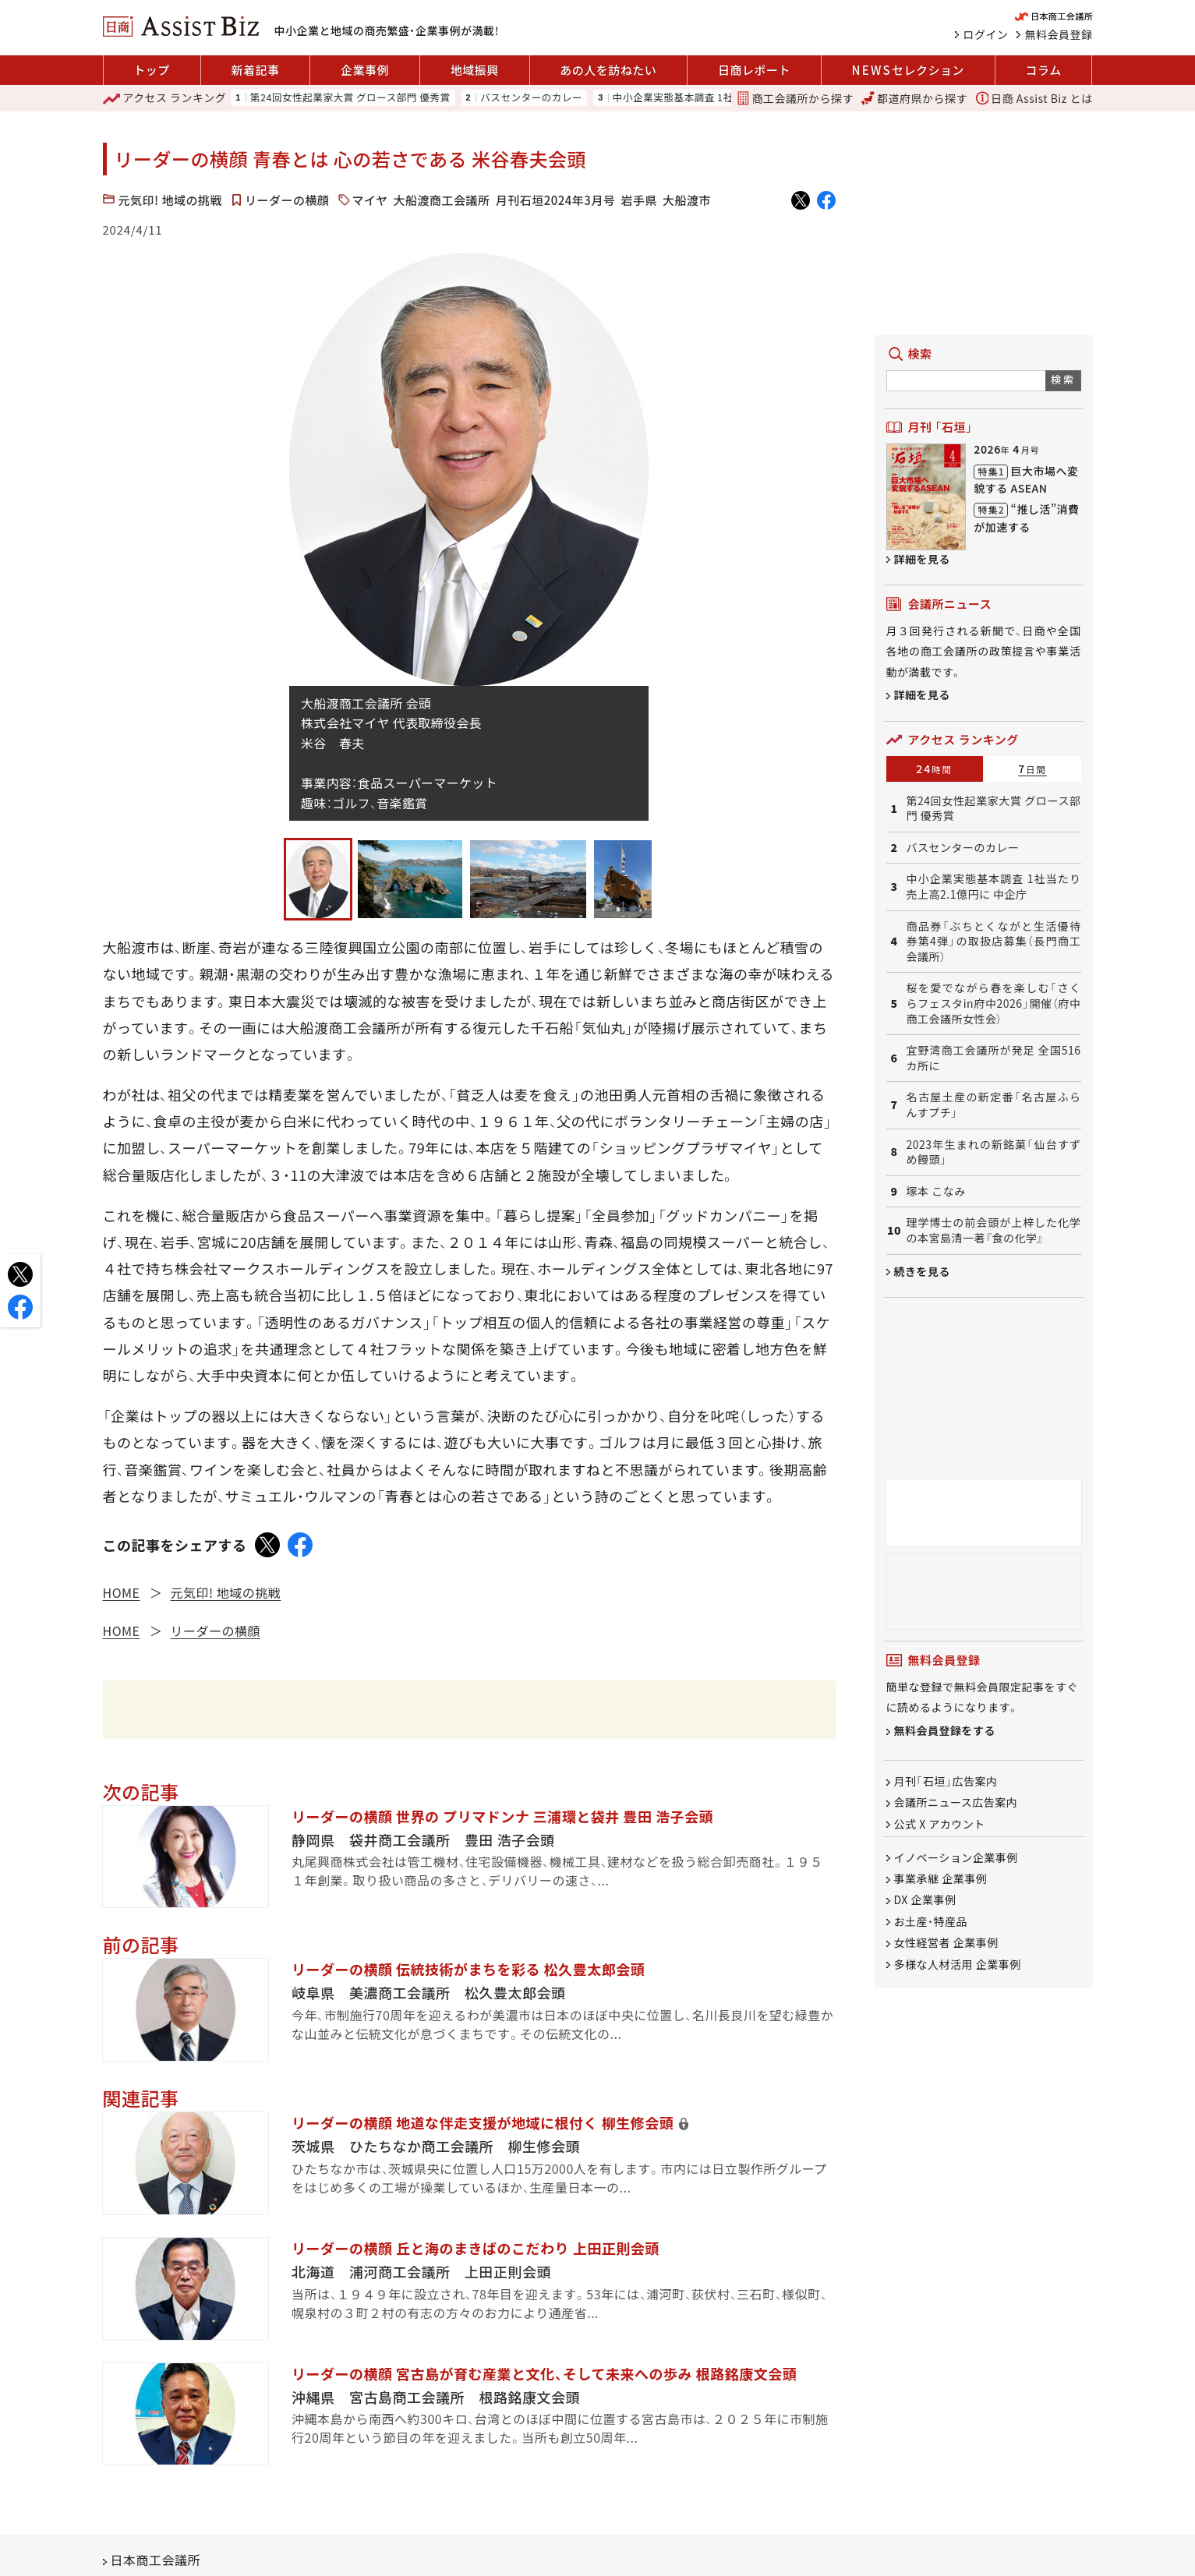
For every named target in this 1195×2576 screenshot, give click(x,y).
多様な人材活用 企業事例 (957, 1964)
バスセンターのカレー (531, 98)
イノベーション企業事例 (956, 1857)
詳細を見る (922, 559)
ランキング (165, 98)
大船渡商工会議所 (442, 200)
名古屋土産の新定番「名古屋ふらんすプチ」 (994, 1105)
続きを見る (922, 1271)
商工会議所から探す (795, 98)
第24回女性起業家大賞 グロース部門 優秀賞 (350, 98)
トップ (151, 70)
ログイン (986, 34)
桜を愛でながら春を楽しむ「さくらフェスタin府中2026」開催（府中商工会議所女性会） (994, 1003)
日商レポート (754, 70)
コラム (1044, 70)
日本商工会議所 (156, 2559)
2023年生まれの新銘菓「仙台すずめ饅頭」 (994, 1152)
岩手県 (638, 200)
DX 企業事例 (925, 1900)
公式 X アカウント (939, 1824)
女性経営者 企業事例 (946, 1943)
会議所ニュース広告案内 (956, 1803)
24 (934, 768)
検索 (1063, 379)
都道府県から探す (914, 98)
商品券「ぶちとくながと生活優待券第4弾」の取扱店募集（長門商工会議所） (994, 941)
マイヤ (370, 200)
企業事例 (365, 70)
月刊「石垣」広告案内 (946, 1781)
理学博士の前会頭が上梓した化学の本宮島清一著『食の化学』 (994, 1230)
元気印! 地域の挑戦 (170, 200)
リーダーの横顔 (287, 200)
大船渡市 (687, 200)
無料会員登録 (1059, 34)
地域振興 (475, 70)
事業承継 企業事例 (941, 1878)
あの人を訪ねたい (608, 70)
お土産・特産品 (931, 1921)
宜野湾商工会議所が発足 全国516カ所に (994, 1058)
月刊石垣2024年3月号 (556, 200)
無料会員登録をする (945, 1730)
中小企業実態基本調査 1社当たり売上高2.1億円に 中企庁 (994, 886)
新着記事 (255, 70)
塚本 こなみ (936, 1191)
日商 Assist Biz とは (1034, 98)
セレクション (908, 70)
